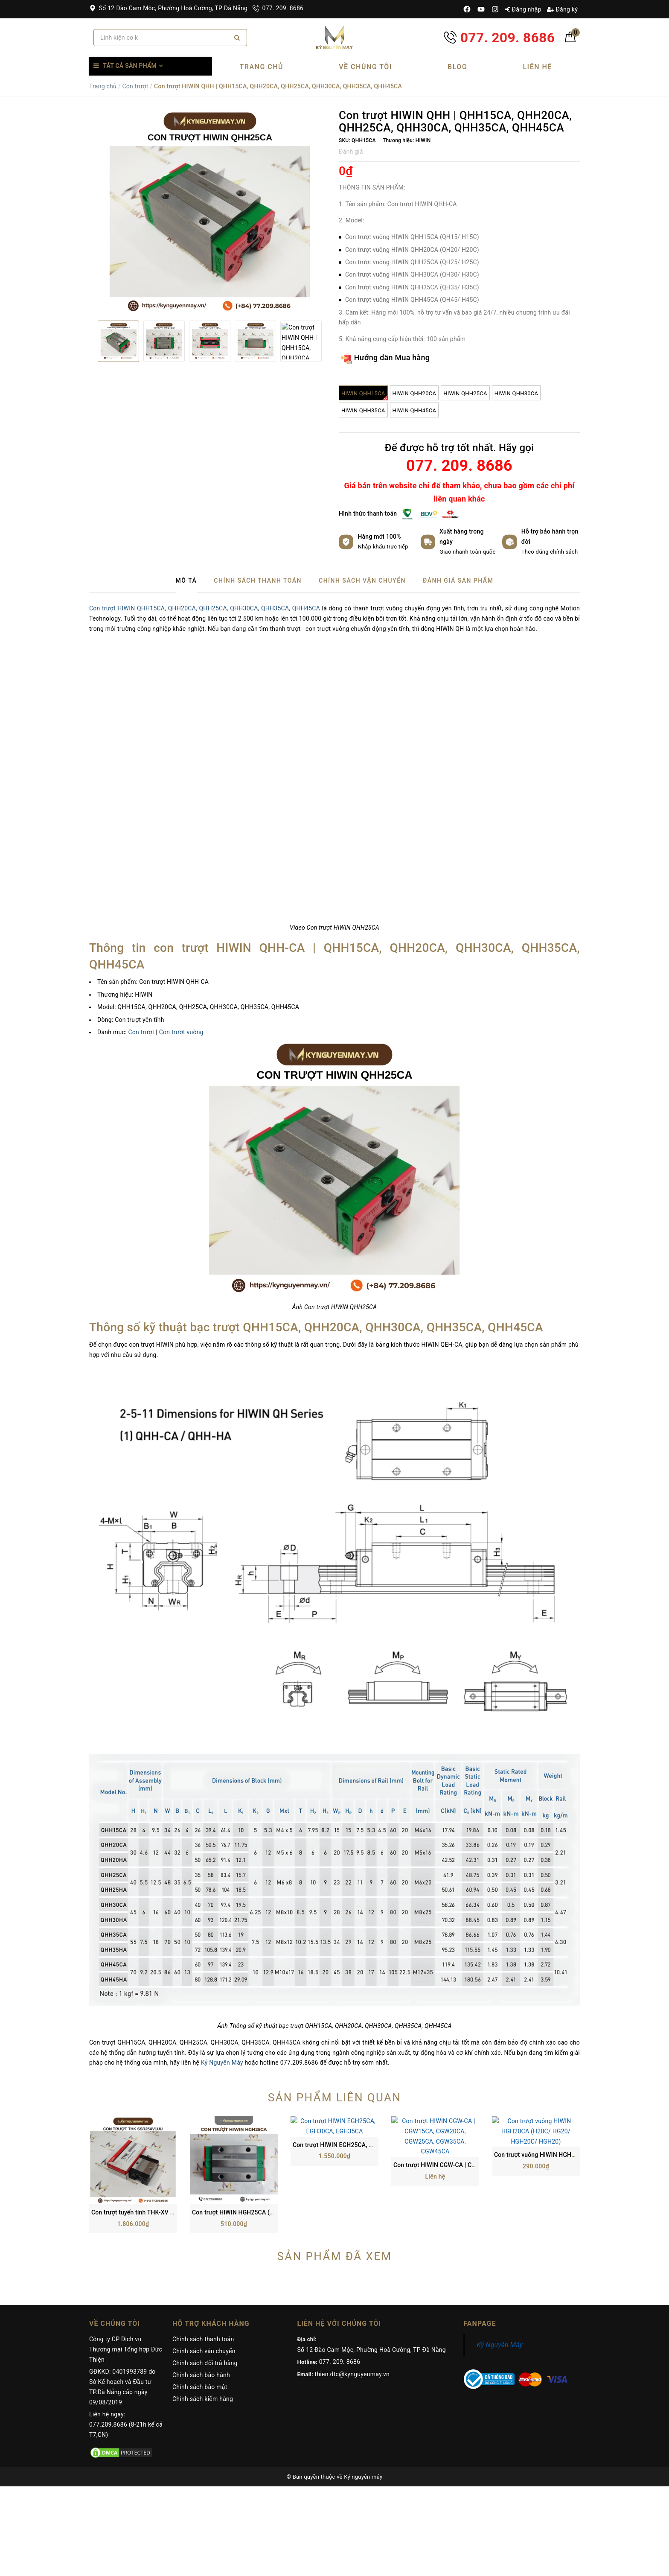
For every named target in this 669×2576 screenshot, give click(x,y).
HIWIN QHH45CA (414, 410)
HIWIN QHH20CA (414, 393)
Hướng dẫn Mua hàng (385, 358)
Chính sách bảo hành (201, 2297)
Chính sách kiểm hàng (202, 2321)
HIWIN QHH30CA (516, 393)
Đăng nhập (523, 9)
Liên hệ (537, 67)
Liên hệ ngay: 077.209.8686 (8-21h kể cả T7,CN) (126, 2346)
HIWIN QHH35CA (363, 410)
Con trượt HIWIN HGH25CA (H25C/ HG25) (249, 2134)
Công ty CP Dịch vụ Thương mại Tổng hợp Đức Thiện (125, 2271)
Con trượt (135, 86)
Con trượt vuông (181, 1032)
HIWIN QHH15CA (364, 395)
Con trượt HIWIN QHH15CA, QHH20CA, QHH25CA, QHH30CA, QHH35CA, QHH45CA (204, 608)
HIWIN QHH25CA (465, 393)
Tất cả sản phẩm (130, 65)
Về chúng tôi (365, 67)
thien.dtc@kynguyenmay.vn (352, 2296)
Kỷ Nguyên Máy (222, 2062)
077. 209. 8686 (278, 8)
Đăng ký (562, 9)
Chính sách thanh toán (203, 2261)
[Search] (237, 37)
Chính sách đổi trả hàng (205, 2285)
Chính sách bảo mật (199, 2309)
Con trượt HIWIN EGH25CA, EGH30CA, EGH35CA (359, 2134)
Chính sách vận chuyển (204, 2273)
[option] (209, 211)
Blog (457, 67)
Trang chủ (261, 67)
